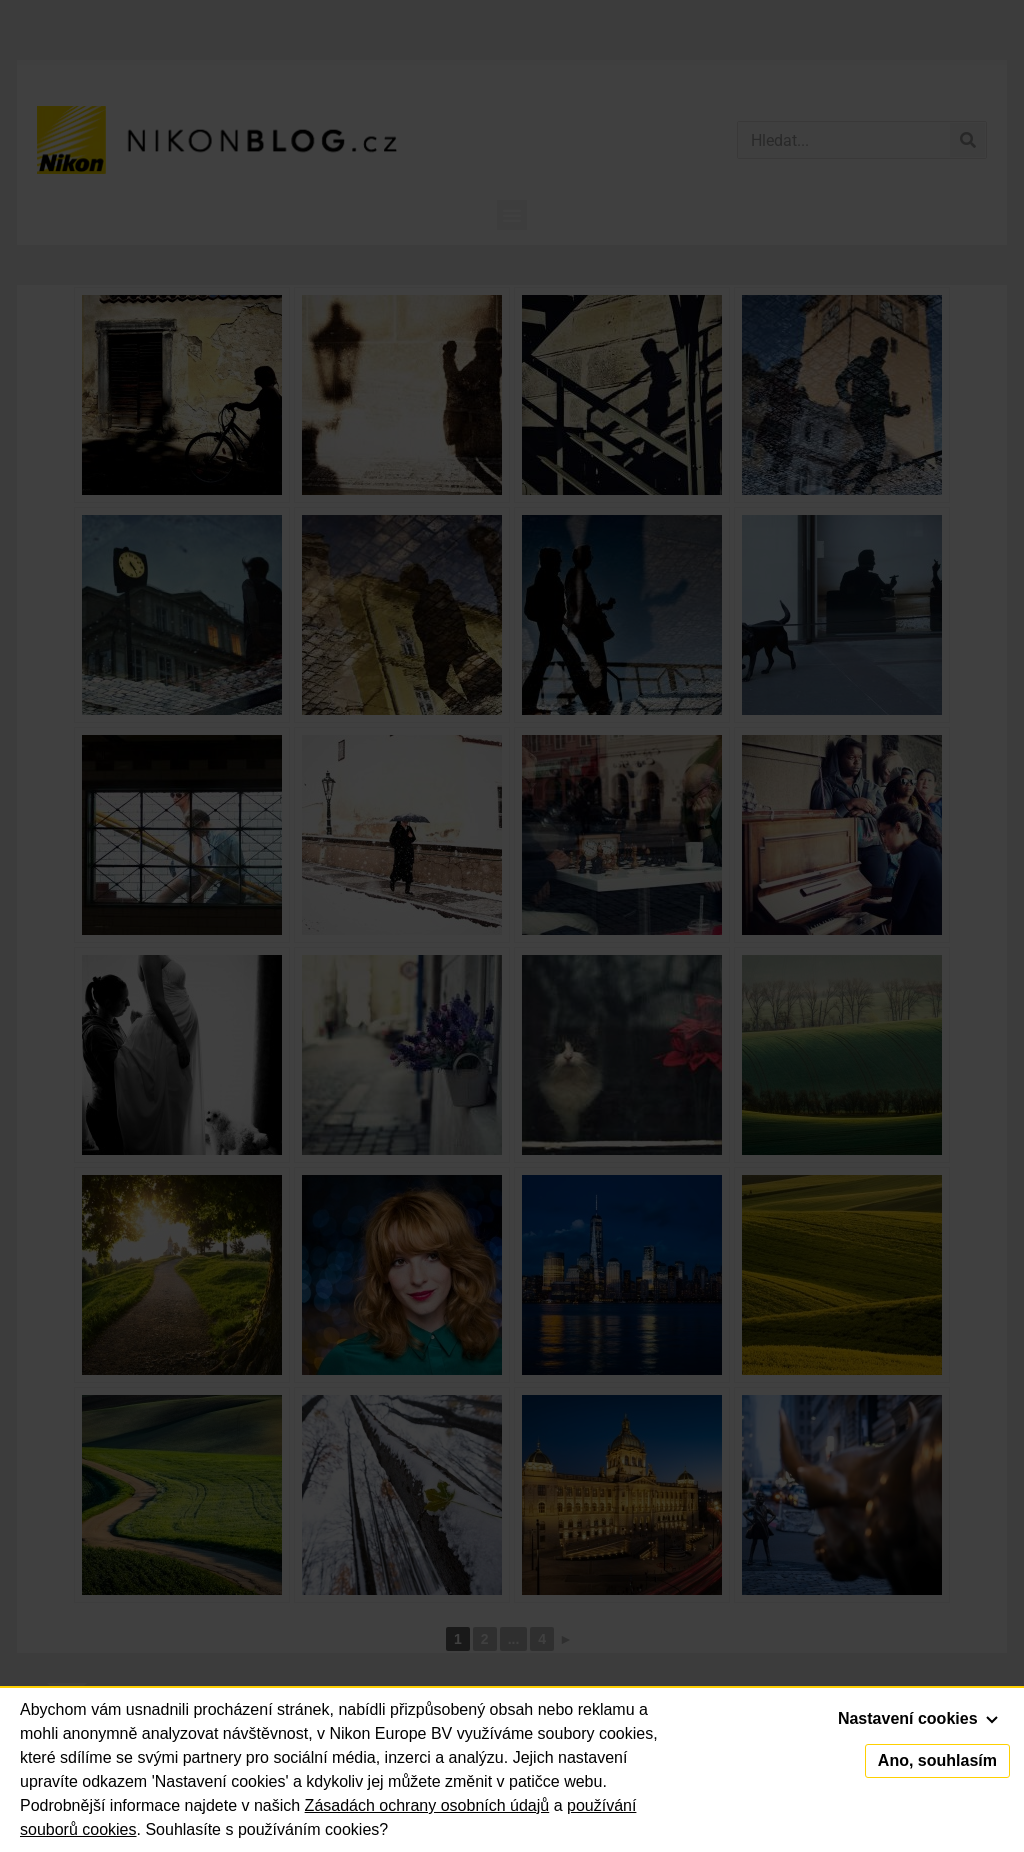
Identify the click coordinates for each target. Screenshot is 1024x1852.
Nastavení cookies (918, 1718)
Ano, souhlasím (937, 1760)
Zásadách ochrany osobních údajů (427, 1805)
